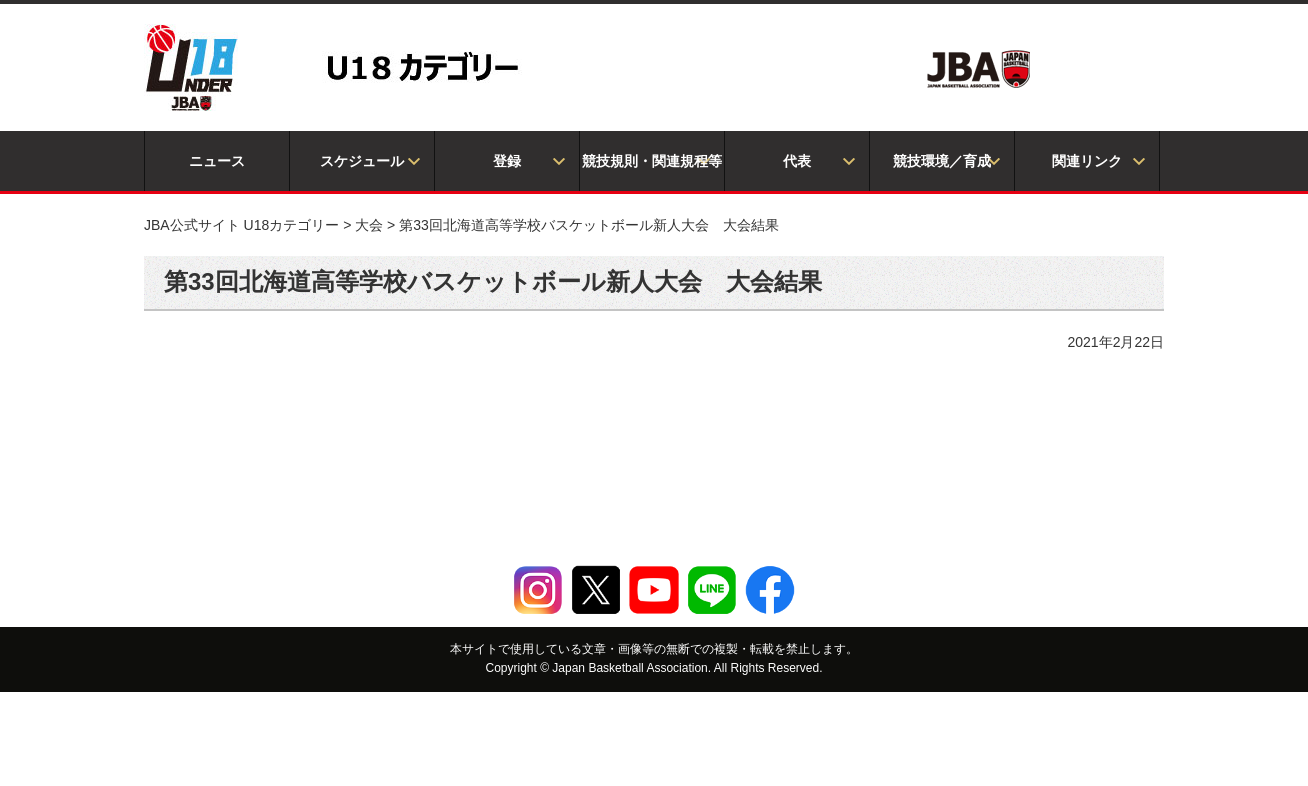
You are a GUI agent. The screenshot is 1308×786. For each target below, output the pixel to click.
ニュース (217, 161)
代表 (797, 161)
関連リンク (1087, 161)
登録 (507, 161)
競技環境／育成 (942, 161)
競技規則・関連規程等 (652, 161)
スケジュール (362, 161)
